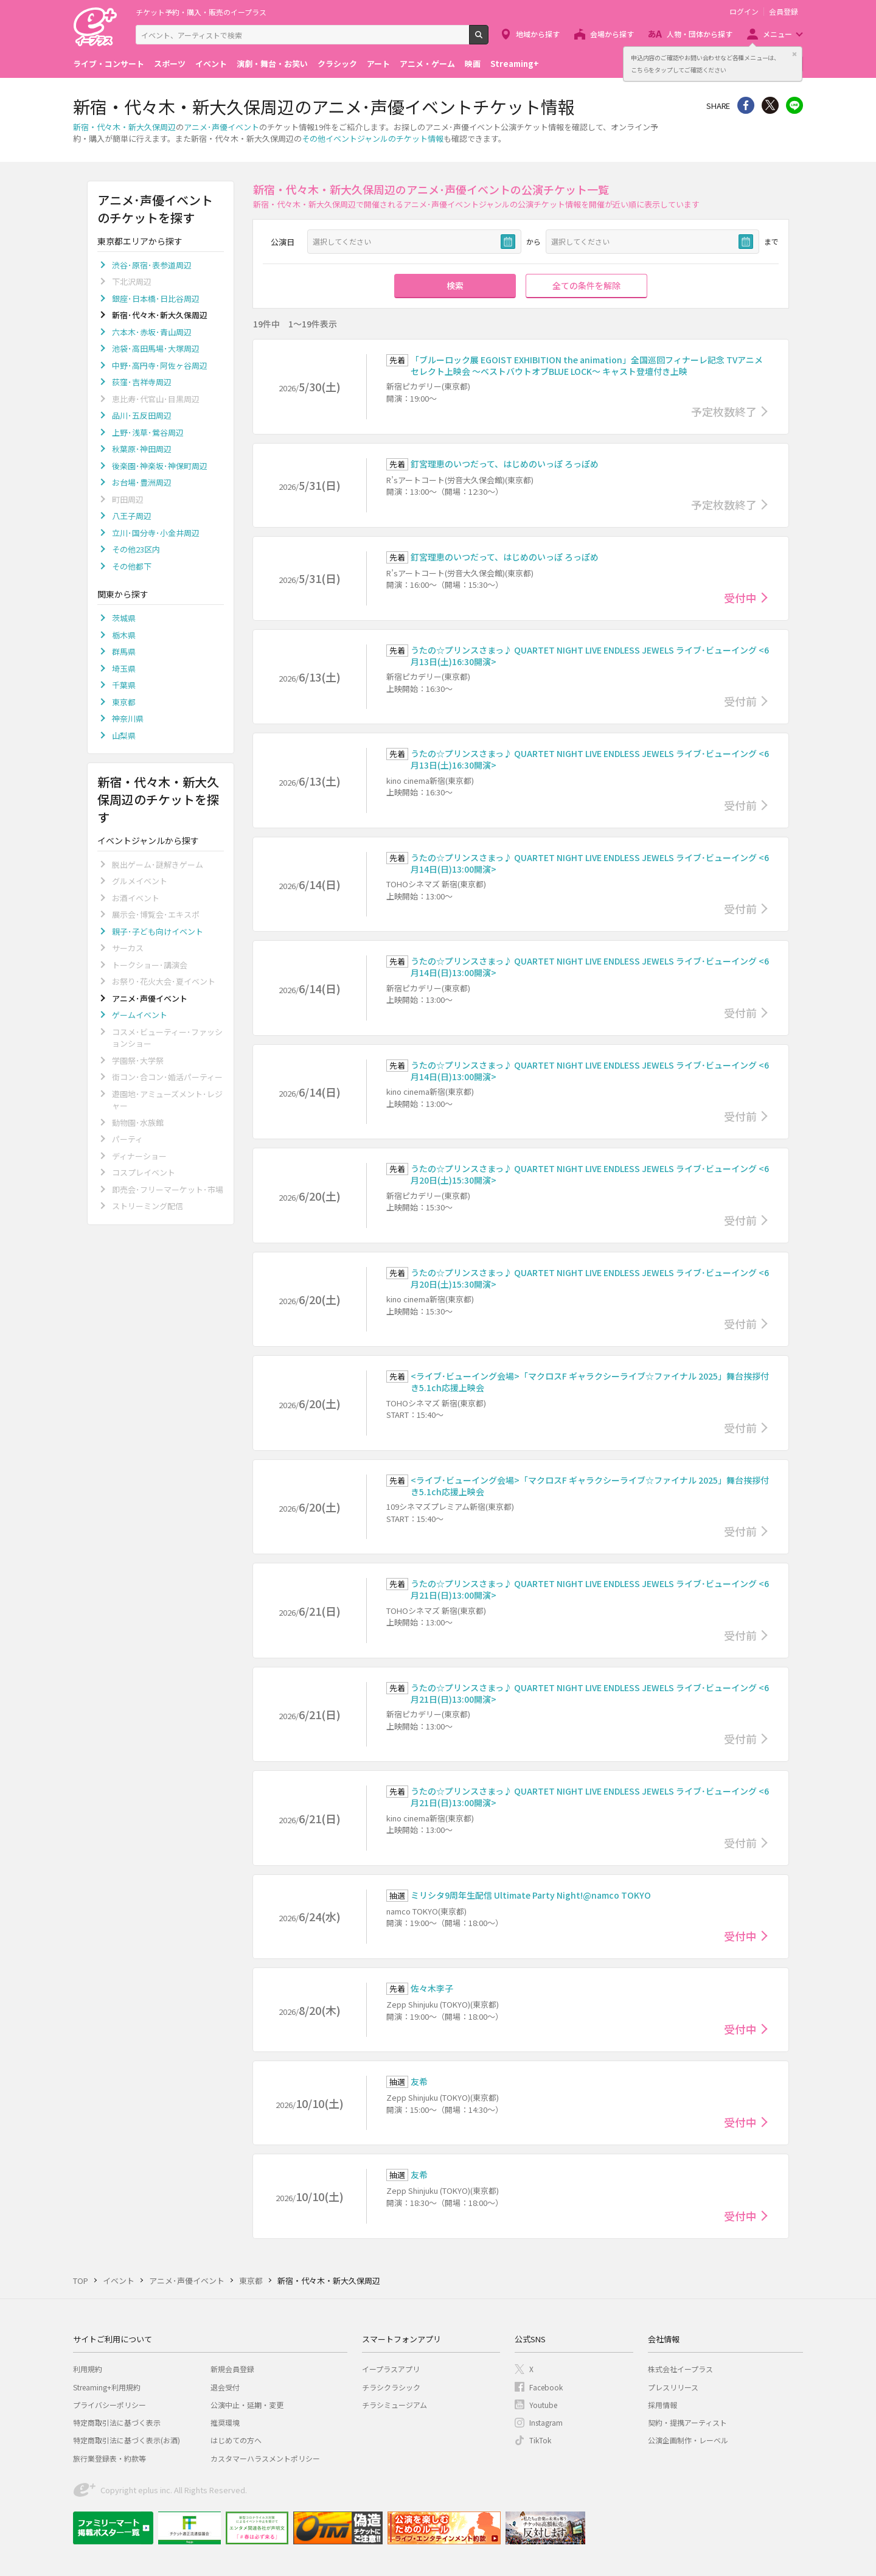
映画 (473, 63)
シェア (745, 105)
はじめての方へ (236, 2440)
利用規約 (87, 2369)
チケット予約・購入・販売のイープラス (201, 12)
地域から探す (538, 34)
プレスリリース (673, 2387)
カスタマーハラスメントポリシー (265, 2458)
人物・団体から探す (699, 34)
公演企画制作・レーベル (688, 2440)
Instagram (546, 2422)
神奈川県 (128, 718)
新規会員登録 (232, 2369)
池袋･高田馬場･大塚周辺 (156, 348)
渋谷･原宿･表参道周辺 (152, 265)
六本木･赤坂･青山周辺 (152, 332)
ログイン (744, 11)
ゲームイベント (139, 1015)
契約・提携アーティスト (687, 2422)
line (794, 105)
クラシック (337, 63)
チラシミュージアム (394, 2405)
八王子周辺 (131, 516)
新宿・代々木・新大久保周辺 (124, 127)
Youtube (543, 2405)
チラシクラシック (391, 2387)
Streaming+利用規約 (107, 2387)
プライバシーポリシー (109, 2405)
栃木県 (124, 635)
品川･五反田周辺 (142, 415)
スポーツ (170, 63)
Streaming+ (514, 63)
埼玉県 (124, 668)
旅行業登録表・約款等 (109, 2458)
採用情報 (662, 2405)
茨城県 (124, 618)
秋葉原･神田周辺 (142, 449)
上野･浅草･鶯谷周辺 (148, 432)
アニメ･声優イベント (221, 127)
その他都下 (131, 566)
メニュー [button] (777, 34)
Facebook (546, 2387)
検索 (455, 285)
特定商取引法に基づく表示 (117, 2422)
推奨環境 (225, 2422)
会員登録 (783, 11)
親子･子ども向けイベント (157, 931)
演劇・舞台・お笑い (272, 63)
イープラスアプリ (391, 2369)
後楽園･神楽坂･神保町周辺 (159, 466)
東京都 (124, 702)
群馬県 (124, 651)
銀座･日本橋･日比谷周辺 (156, 298)
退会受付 (225, 2387)
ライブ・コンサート (108, 63)
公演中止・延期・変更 (246, 2405)
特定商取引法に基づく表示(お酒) (126, 2440)
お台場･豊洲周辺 (142, 482)
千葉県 (124, 685)
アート (378, 63)
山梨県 (124, 735)
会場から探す (612, 34)
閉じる (794, 54)
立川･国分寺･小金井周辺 (156, 533)
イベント (211, 63)
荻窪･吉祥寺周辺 (142, 382)
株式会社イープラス (680, 2369)
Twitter (770, 105)
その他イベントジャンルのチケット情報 (372, 138)
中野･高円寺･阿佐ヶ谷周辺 (159, 365)
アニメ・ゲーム (427, 63)
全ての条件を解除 (586, 285)
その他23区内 (136, 549)
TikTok (540, 2440)
